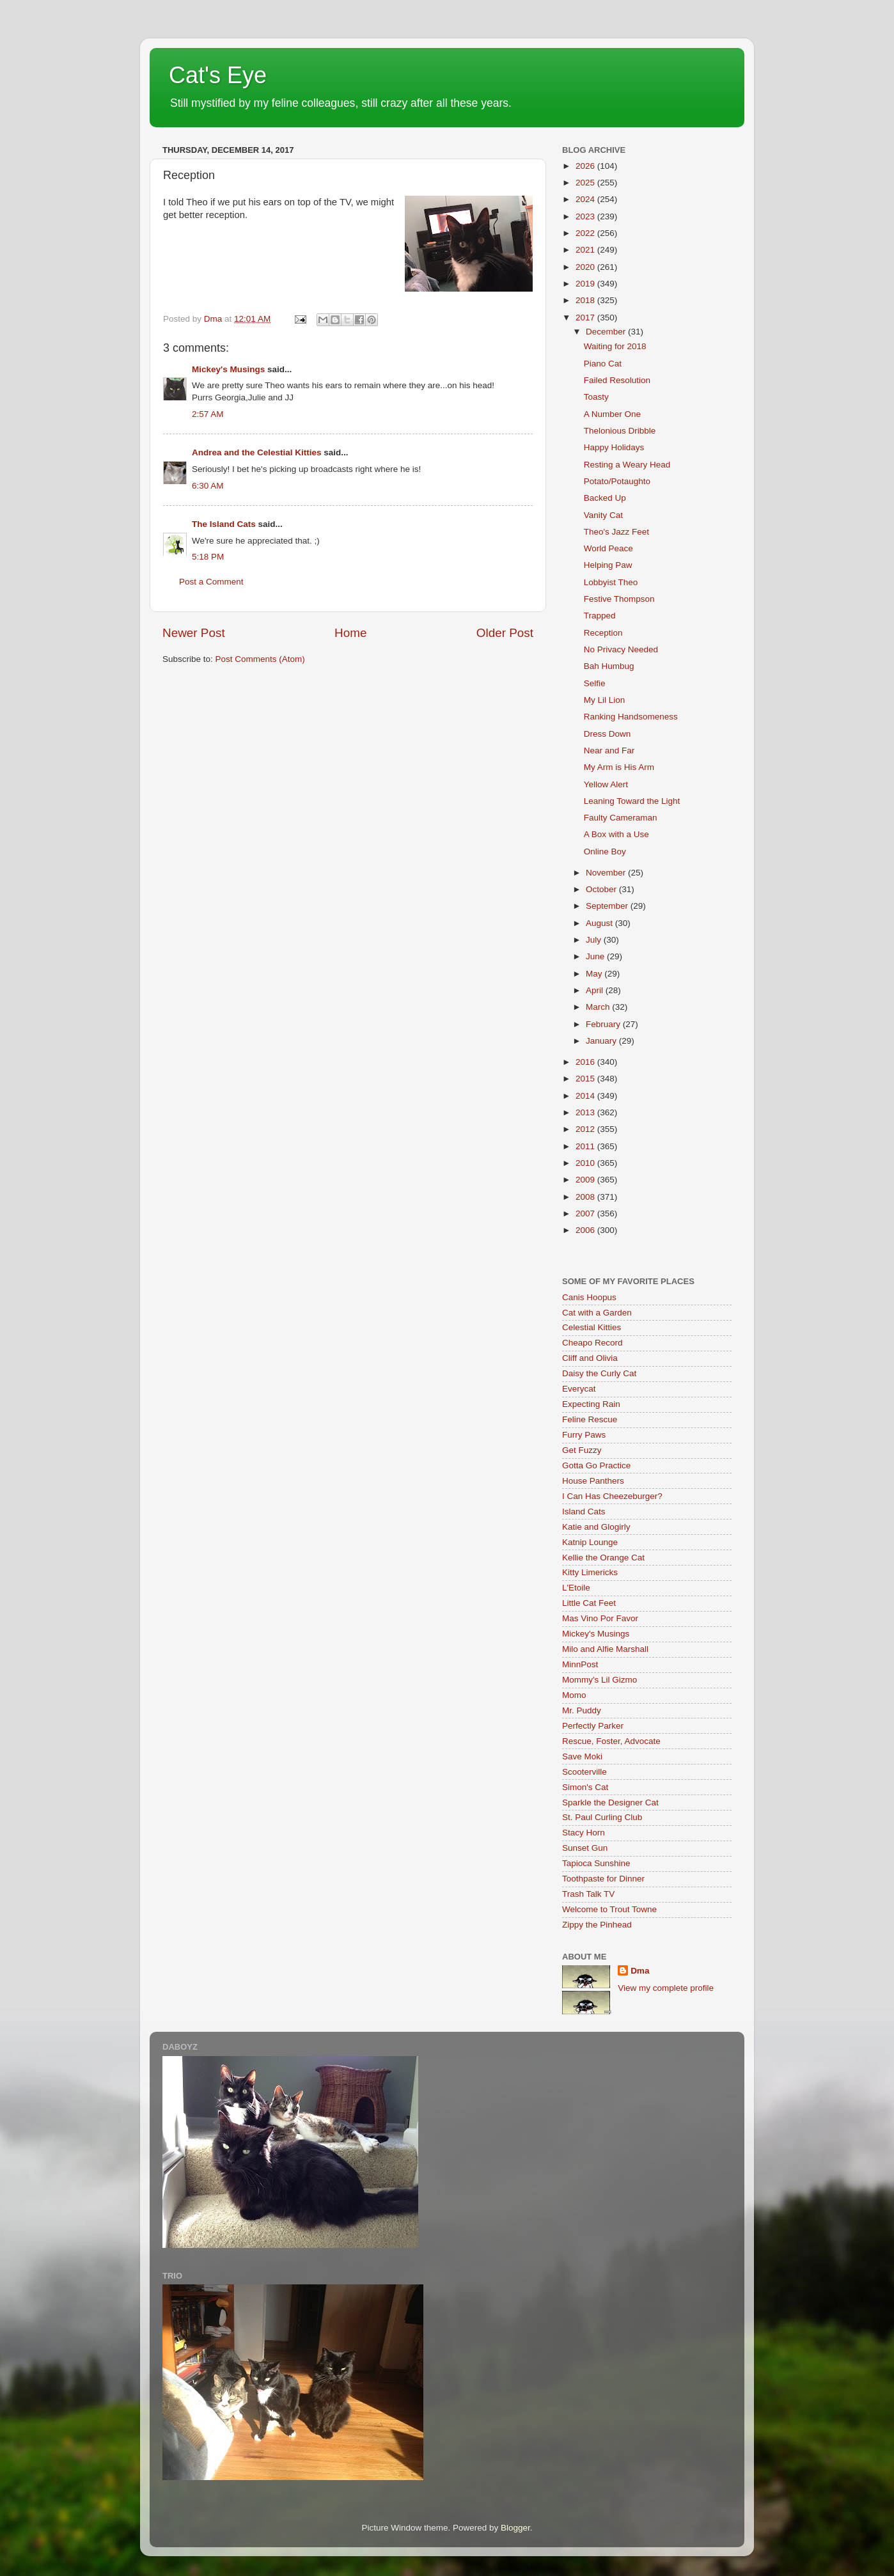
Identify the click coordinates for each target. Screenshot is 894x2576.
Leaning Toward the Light (632, 801)
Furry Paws (584, 1435)
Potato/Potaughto (617, 481)
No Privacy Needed (621, 649)
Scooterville (584, 1772)
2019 (586, 283)
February (604, 1024)
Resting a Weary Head (627, 464)
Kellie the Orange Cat (603, 1557)
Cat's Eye (218, 75)
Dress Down (607, 734)
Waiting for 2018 (615, 346)
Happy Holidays (614, 447)
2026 (586, 166)
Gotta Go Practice (596, 1465)
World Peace (608, 548)
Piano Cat (603, 363)
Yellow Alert (606, 784)
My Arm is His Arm (619, 767)
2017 (586, 317)
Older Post (504, 633)
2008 (586, 1197)
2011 (586, 1146)
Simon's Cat (585, 1787)
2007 (586, 1213)
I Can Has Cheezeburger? (612, 1496)
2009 (586, 1179)
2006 (586, 1230)
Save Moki (582, 1756)
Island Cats (584, 1511)
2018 (586, 300)
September (608, 906)
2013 (586, 1112)
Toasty (596, 397)
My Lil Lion (604, 700)
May (595, 973)
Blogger (515, 2528)
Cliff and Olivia (590, 1358)
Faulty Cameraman (620, 817)
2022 (586, 233)
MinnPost (580, 1664)
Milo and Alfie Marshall (605, 1649)
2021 (586, 250)
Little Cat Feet (589, 1603)
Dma (640, 1970)
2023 (586, 216)
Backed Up (605, 498)
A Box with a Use (616, 834)
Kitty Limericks (590, 1572)
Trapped (600, 615)
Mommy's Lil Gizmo (599, 1680)
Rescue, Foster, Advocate (611, 1741)
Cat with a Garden (597, 1312)
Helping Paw (608, 565)
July (595, 940)
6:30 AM (208, 486)
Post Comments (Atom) (260, 659)
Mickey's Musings (228, 369)
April (596, 990)
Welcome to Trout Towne (609, 1909)
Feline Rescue (589, 1419)
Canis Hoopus (589, 1297)
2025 (586, 182)
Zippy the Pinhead (597, 1924)
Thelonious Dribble (620, 431)
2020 (586, 267)
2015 (586, 1078)
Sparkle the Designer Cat (610, 1802)
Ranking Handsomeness (631, 716)
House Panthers (593, 1481)
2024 (586, 199)
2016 (586, 1062)
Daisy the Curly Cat (599, 1373)
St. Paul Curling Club (602, 1817)
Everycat (579, 1389)
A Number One (612, 414)
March (599, 1007)
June (596, 956)
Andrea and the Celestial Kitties (257, 452)
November (607, 872)
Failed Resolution (617, 380)
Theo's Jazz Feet (616, 532)
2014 (586, 1096)
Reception (603, 633)
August (600, 923)
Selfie (595, 683)
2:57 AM (208, 414)
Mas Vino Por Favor (600, 1618)
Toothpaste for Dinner (603, 1878)
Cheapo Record (592, 1342)
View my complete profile (666, 1988)
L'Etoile (576, 1587)
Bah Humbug (609, 666)
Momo (574, 1695)
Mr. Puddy (581, 1710)
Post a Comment (211, 581)
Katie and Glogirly (596, 1527)
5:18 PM (208, 557)
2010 (586, 1163)
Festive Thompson (619, 599)
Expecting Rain (591, 1404)
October (602, 889)
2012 (586, 1129)
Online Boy (605, 851)
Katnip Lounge (590, 1542)
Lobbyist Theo (611, 582)
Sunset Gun (585, 1848)
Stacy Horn (583, 1832)
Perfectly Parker (592, 1726)
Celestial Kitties (591, 1327)
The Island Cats (224, 524)
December (607, 331)
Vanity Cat (603, 515)
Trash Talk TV (588, 1894)
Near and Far (609, 750)
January (602, 1041)
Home (350, 633)
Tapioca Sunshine (596, 1863)
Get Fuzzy (582, 1450)
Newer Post (193, 633)
